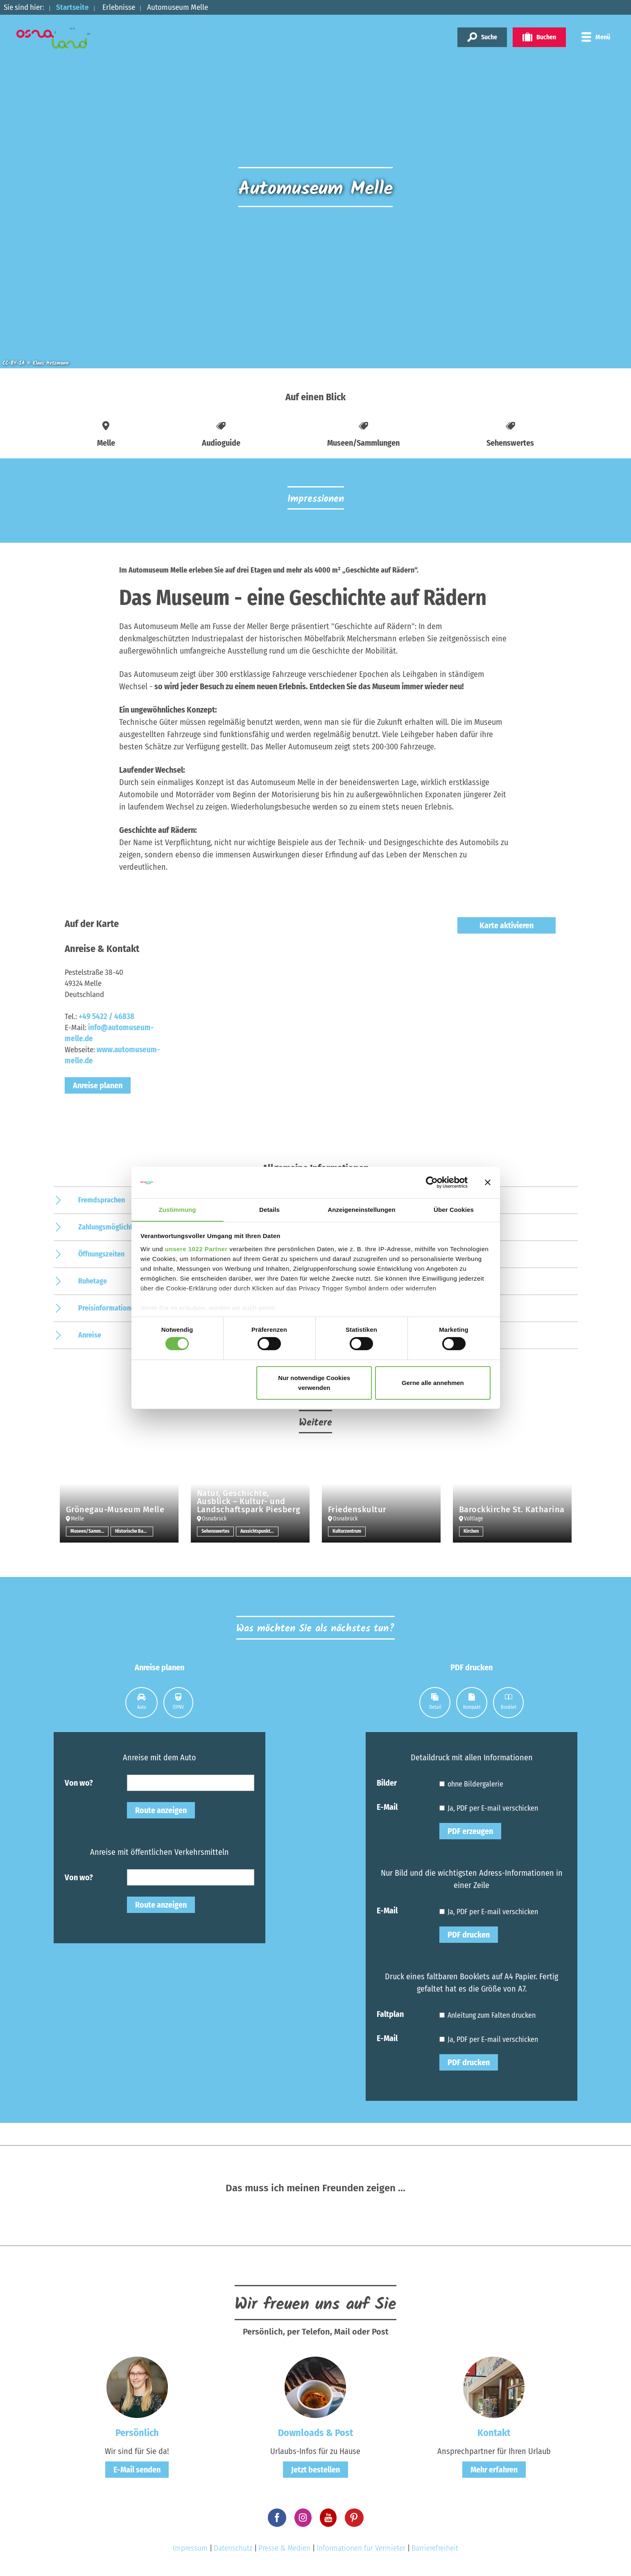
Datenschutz (233, 2548)
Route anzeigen (161, 1810)
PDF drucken (469, 1935)
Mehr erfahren (494, 2469)
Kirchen (471, 1531)
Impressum (190, 2548)
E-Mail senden (137, 2469)
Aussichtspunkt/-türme (259, 1531)
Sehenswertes (215, 1531)
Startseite (72, 7)
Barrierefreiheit (435, 2548)
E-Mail (387, 1806)
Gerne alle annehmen (433, 1382)
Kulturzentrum (346, 1531)
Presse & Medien (284, 2548)
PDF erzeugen (470, 1831)
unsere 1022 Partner (196, 1248)
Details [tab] (269, 1209)
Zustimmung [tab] (177, 1209)
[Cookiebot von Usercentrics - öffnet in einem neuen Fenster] (432, 1182)
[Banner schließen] (488, 1182)
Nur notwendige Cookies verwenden (314, 1382)
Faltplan (390, 2013)
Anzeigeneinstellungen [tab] (361, 1209)
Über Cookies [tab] (454, 1209)
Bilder (387, 1782)
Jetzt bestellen (315, 2469)
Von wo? (79, 1782)
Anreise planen (97, 1085)
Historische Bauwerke (134, 1531)
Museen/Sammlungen (89, 1531)
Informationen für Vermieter (361, 2548)
